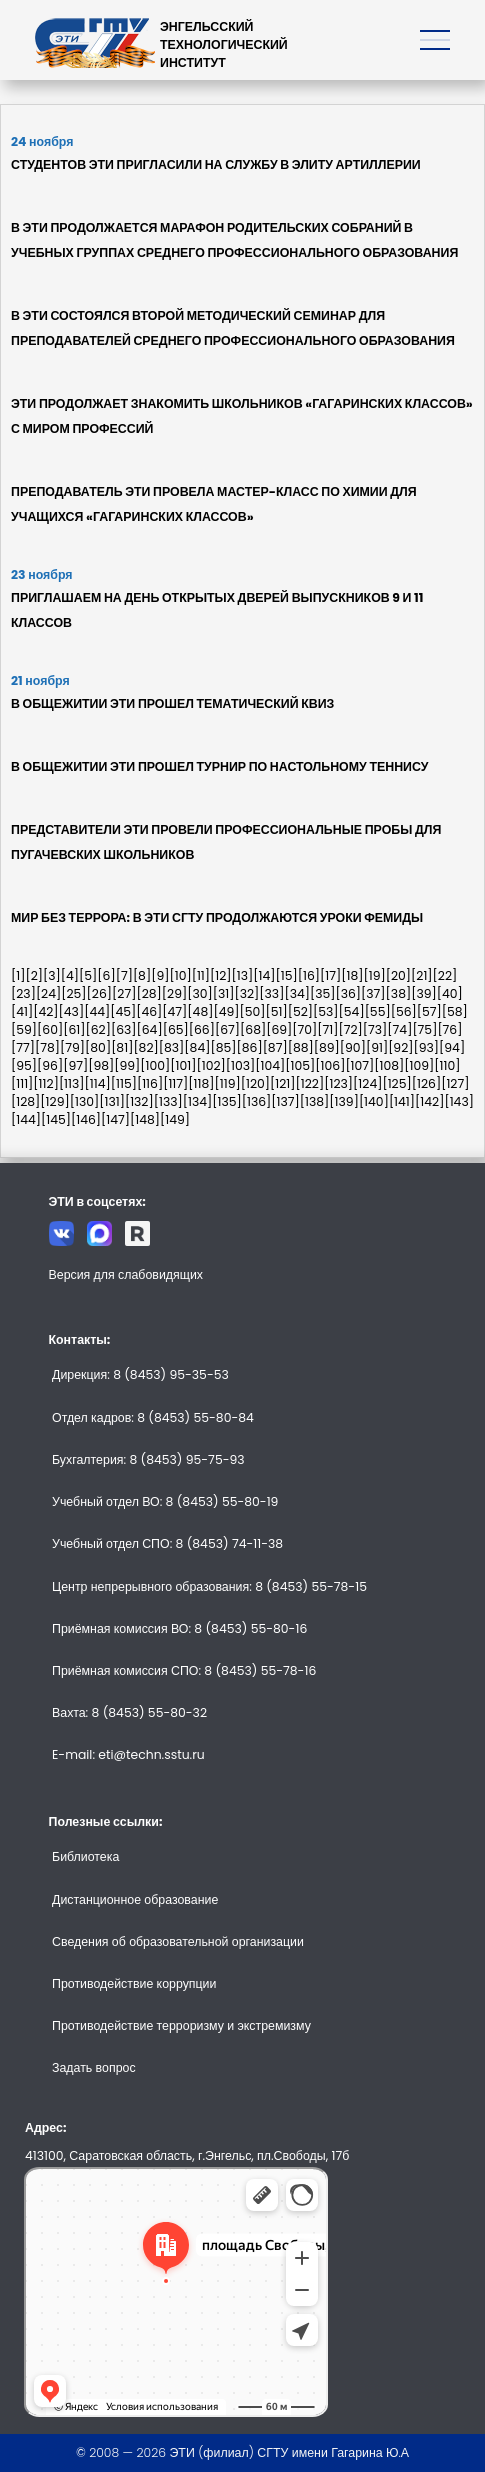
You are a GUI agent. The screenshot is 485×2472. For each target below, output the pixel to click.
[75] (424, 1029)
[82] (145, 1047)
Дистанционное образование (135, 1899)
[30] (200, 993)
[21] (422, 975)
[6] (106, 975)
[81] (122, 1047)
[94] (452, 1047)
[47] (174, 1011)
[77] (23, 1047)
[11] (201, 975)
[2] (34, 975)
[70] (304, 1029)
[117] (175, 1083)
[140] (374, 1101)
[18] (352, 975)
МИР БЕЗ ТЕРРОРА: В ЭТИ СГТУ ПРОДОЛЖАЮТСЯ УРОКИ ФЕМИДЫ (217, 917)
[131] (112, 1101)
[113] (72, 1083)
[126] (426, 1083)
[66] (202, 1029)
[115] (124, 1083)
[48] (200, 1011)
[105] (300, 1065)
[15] (287, 975)
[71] (327, 1029)
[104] (270, 1065)
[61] (74, 1029)
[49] (226, 1011)
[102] (211, 1065)
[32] (246, 993)
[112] (46, 1083)
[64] (150, 1029)
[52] (300, 1011)
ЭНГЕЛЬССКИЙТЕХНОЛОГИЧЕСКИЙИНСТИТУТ (224, 44)
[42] (45, 1011)
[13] (243, 975)
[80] (98, 1047)
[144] (26, 1119)
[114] (98, 1083)
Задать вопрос (94, 2067)
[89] (327, 1047)
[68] (253, 1029)
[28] (148, 993)
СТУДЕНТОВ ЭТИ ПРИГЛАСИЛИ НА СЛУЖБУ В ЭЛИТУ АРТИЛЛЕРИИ (216, 164)
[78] (47, 1047)
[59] (24, 1029)
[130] (85, 1101)
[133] (168, 1101)
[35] (323, 993)
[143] (459, 1101)
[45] (123, 1011)
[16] (309, 975)
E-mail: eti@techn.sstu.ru (128, 1754)
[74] (399, 1029)
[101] (183, 1065)
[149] (175, 1119)
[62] (97, 1029)
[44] (97, 1011)
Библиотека (85, 1856)
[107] (359, 1065)
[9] (160, 975)
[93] (427, 1047)
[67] (227, 1029)
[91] (377, 1047)
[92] (400, 1047)
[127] (455, 1083)
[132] (139, 1101)
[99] (127, 1065)
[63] (124, 1029)
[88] (301, 1047)
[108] (389, 1065)
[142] (429, 1101)
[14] (264, 975)
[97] (75, 1065)
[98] (101, 1065)
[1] (18, 975)
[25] (73, 993)
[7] (124, 975)
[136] (257, 1101)
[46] (149, 1011)
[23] (23, 993)
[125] (396, 1083)
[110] (447, 1065)
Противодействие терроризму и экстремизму (181, 2025)
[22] (445, 975)
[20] (398, 975)
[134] (198, 1101)
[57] (429, 1011)
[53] (326, 1011)
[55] (378, 1011)
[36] (348, 993)
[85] (223, 1047)
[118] (201, 1083)
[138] (315, 1101)
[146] (86, 1119)
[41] (22, 1011)
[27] (124, 993)
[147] (115, 1119)
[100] (155, 1065)
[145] (56, 1119)
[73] (375, 1029)
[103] (241, 1065)
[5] (88, 975)
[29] (174, 993)
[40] (450, 993)
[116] (150, 1083)
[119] (228, 1083)
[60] (50, 1029)
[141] (402, 1101)
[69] (279, 1029)
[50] (252, 1011)
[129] (54, 1101)
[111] (22, 1083)
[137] (285, 1101)
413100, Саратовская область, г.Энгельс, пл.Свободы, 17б (187, 2155)
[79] (72, 1047)
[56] (404, 1011)
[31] (224, 993)
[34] (297, 993)
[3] (52, 975)
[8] (142, 975)
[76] (449, 1029)
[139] (344, 1101)
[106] (330, 1065)
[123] (338, 1083)
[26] (99, 993)
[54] (352, 1011)
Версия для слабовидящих (126, 1274)
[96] (50, 1065)
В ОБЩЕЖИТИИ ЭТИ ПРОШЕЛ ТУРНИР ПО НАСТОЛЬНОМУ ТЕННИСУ (219, 766)
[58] (455, 1011)
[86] (249, 1047)
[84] (197, 1047)
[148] (145, 1119)
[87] (275, 1047)
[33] (271, 993)
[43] (72, 1011)
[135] (227, 1101)
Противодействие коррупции (134, 1983)
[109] (419, 1065)
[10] (180, 975)
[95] (24, 1065)
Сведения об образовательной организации (178, 1941)
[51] (277, 1011)
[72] (351, 1029)
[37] (373, 993)
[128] (25, 1101)
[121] (283, 1083)
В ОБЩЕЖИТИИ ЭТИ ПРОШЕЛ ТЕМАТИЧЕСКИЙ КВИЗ (172, 703)
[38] (399, 993)
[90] (353, 1047)
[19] (374, 975)
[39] (424, 993)
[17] (330, 975)
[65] (176, 1029)
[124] (367, 1083)
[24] (48, 993)
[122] (310, 1083)
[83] (172, 1047)
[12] (221, 975)
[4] (70, 975)
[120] (255, 1083)
